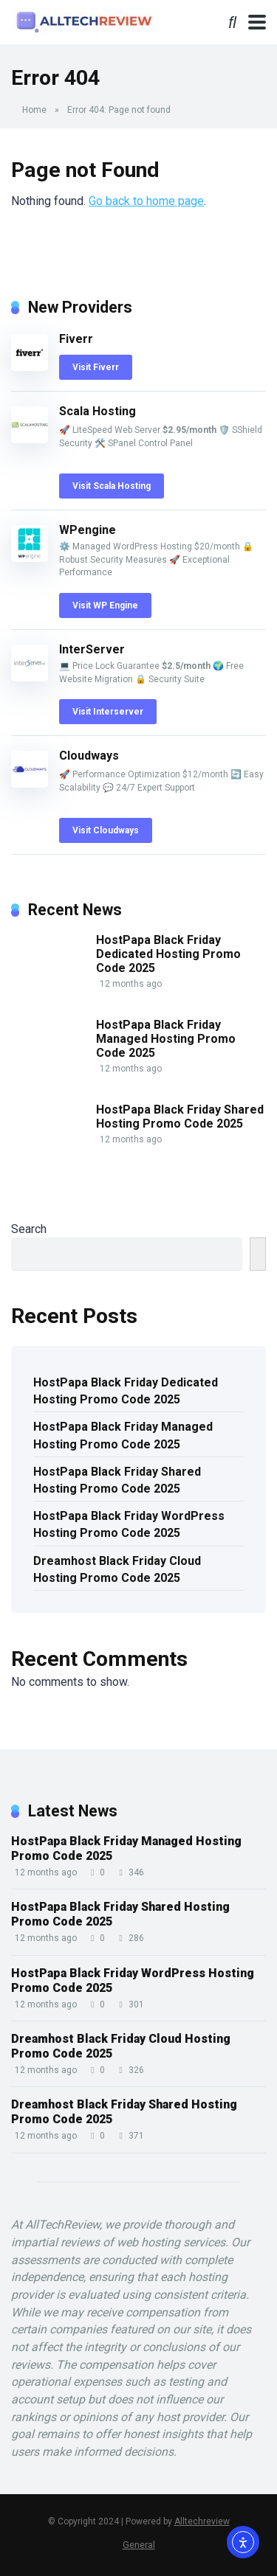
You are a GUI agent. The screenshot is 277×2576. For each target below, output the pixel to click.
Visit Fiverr (95, 367)
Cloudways (89, 756)
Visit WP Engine (105, 605)
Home (34, 110)
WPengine (87, 530)
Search (29, 1229)
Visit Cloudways (105, 830)
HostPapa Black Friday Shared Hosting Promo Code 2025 (180, 1117)
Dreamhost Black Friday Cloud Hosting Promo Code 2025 (117, 1569)
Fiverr (76, 339)
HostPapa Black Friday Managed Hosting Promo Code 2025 (166, 1039)
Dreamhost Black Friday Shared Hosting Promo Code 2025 (124, 2111)
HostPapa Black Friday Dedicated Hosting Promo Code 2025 (168, 954)
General (139, 2544)
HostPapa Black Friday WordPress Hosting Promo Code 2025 (129, 1524)
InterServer (92, 649)
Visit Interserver (107, 712)
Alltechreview (202, 2521)
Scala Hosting (97, 411)
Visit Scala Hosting (111, 486)
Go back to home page (146, 201)
